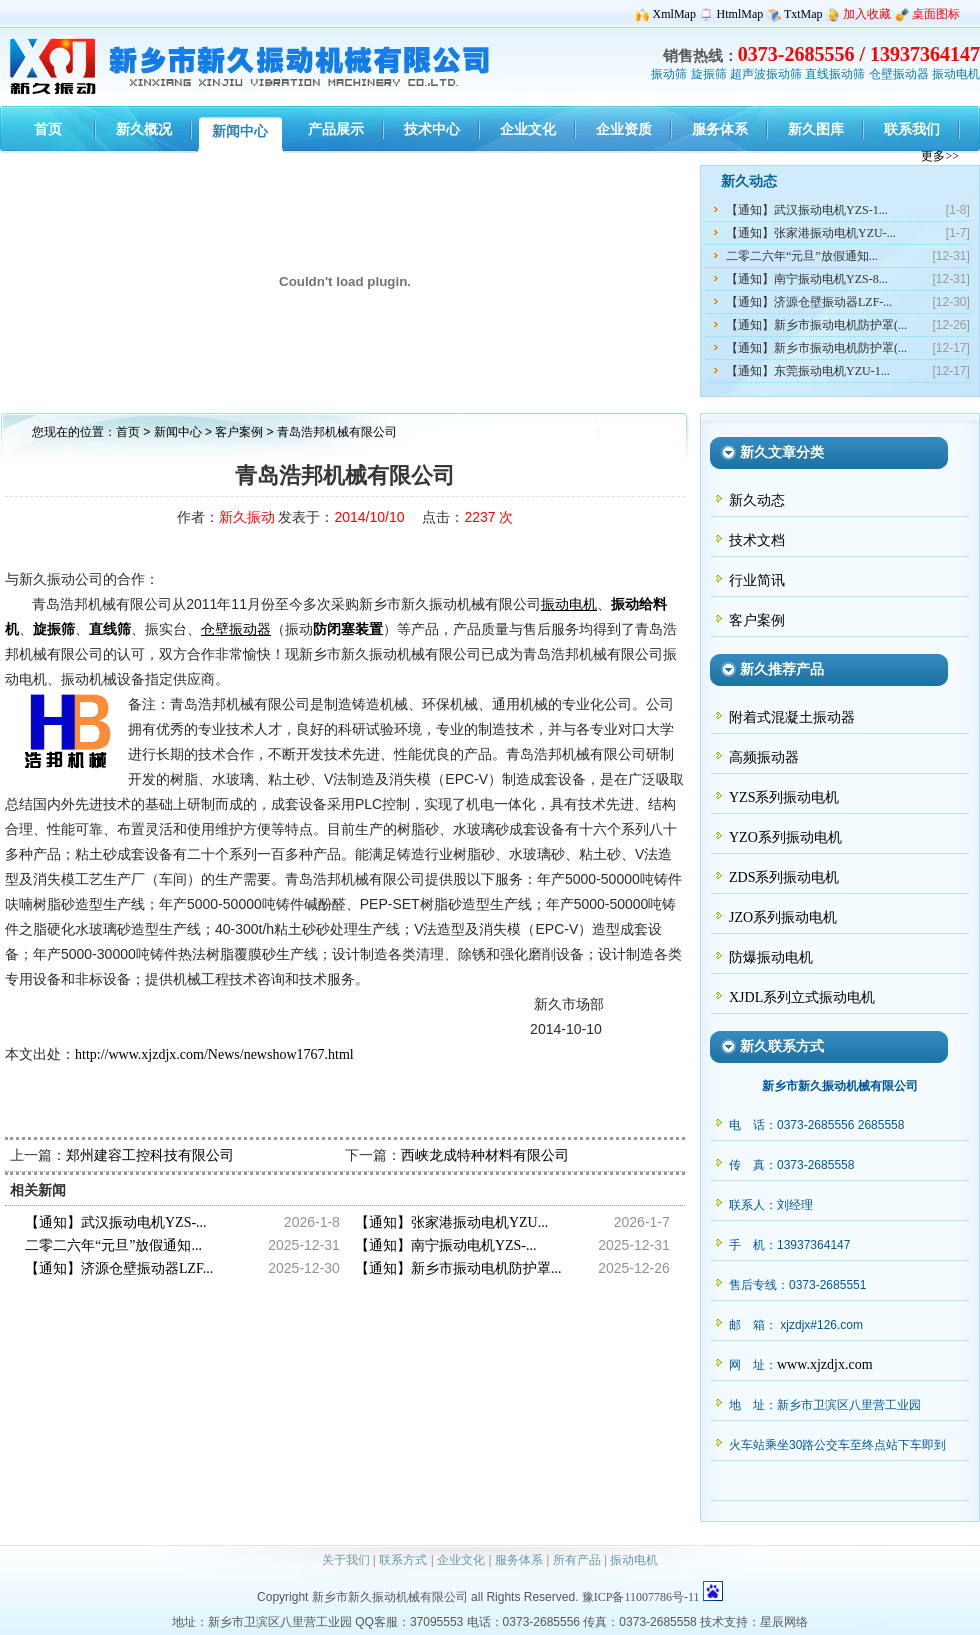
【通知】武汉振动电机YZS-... (116, 1222)
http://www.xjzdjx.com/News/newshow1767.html (214, 1054)
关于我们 (346, 1560)
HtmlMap (740, 14)
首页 (128, 432)
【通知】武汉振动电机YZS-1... (807, 210)
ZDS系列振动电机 (784, 877)
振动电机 (956, 74)
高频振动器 (764, 757)
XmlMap (674, 14)
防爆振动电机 (771, 957)
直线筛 (110, 629)
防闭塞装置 (348, 629)
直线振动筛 (835, 74)
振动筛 (669, 74)
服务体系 (519, 1560)
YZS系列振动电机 (784, 797)
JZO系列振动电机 (783, 917)
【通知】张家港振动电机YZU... (451, 1222)
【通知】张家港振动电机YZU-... (811, 233)
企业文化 (461, 1560)
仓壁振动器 (899, 74)
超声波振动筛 (766, 74)
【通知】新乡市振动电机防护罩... (458, 1268)
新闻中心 (178, 432)
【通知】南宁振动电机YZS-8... (807, 279)
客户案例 (240, 432)
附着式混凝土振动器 (792, 717)
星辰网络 (784, 1622)
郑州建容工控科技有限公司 (150, 1155)
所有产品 (577, 1560)
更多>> (940, 156)
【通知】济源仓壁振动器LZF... (119, 1268)
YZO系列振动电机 (785, 837)
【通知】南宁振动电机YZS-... (446, 1245)
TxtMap (803, 14)
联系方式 (403, 1560)
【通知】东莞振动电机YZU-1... (808, 371)
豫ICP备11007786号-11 (641, 1597)
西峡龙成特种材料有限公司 (485, 1155)
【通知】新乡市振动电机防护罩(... (816, 325)
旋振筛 (709, 74)
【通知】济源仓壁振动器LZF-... (809, 302)
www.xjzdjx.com (825, 1364)
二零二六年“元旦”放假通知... (802, 256)
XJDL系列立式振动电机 (802, 997)
